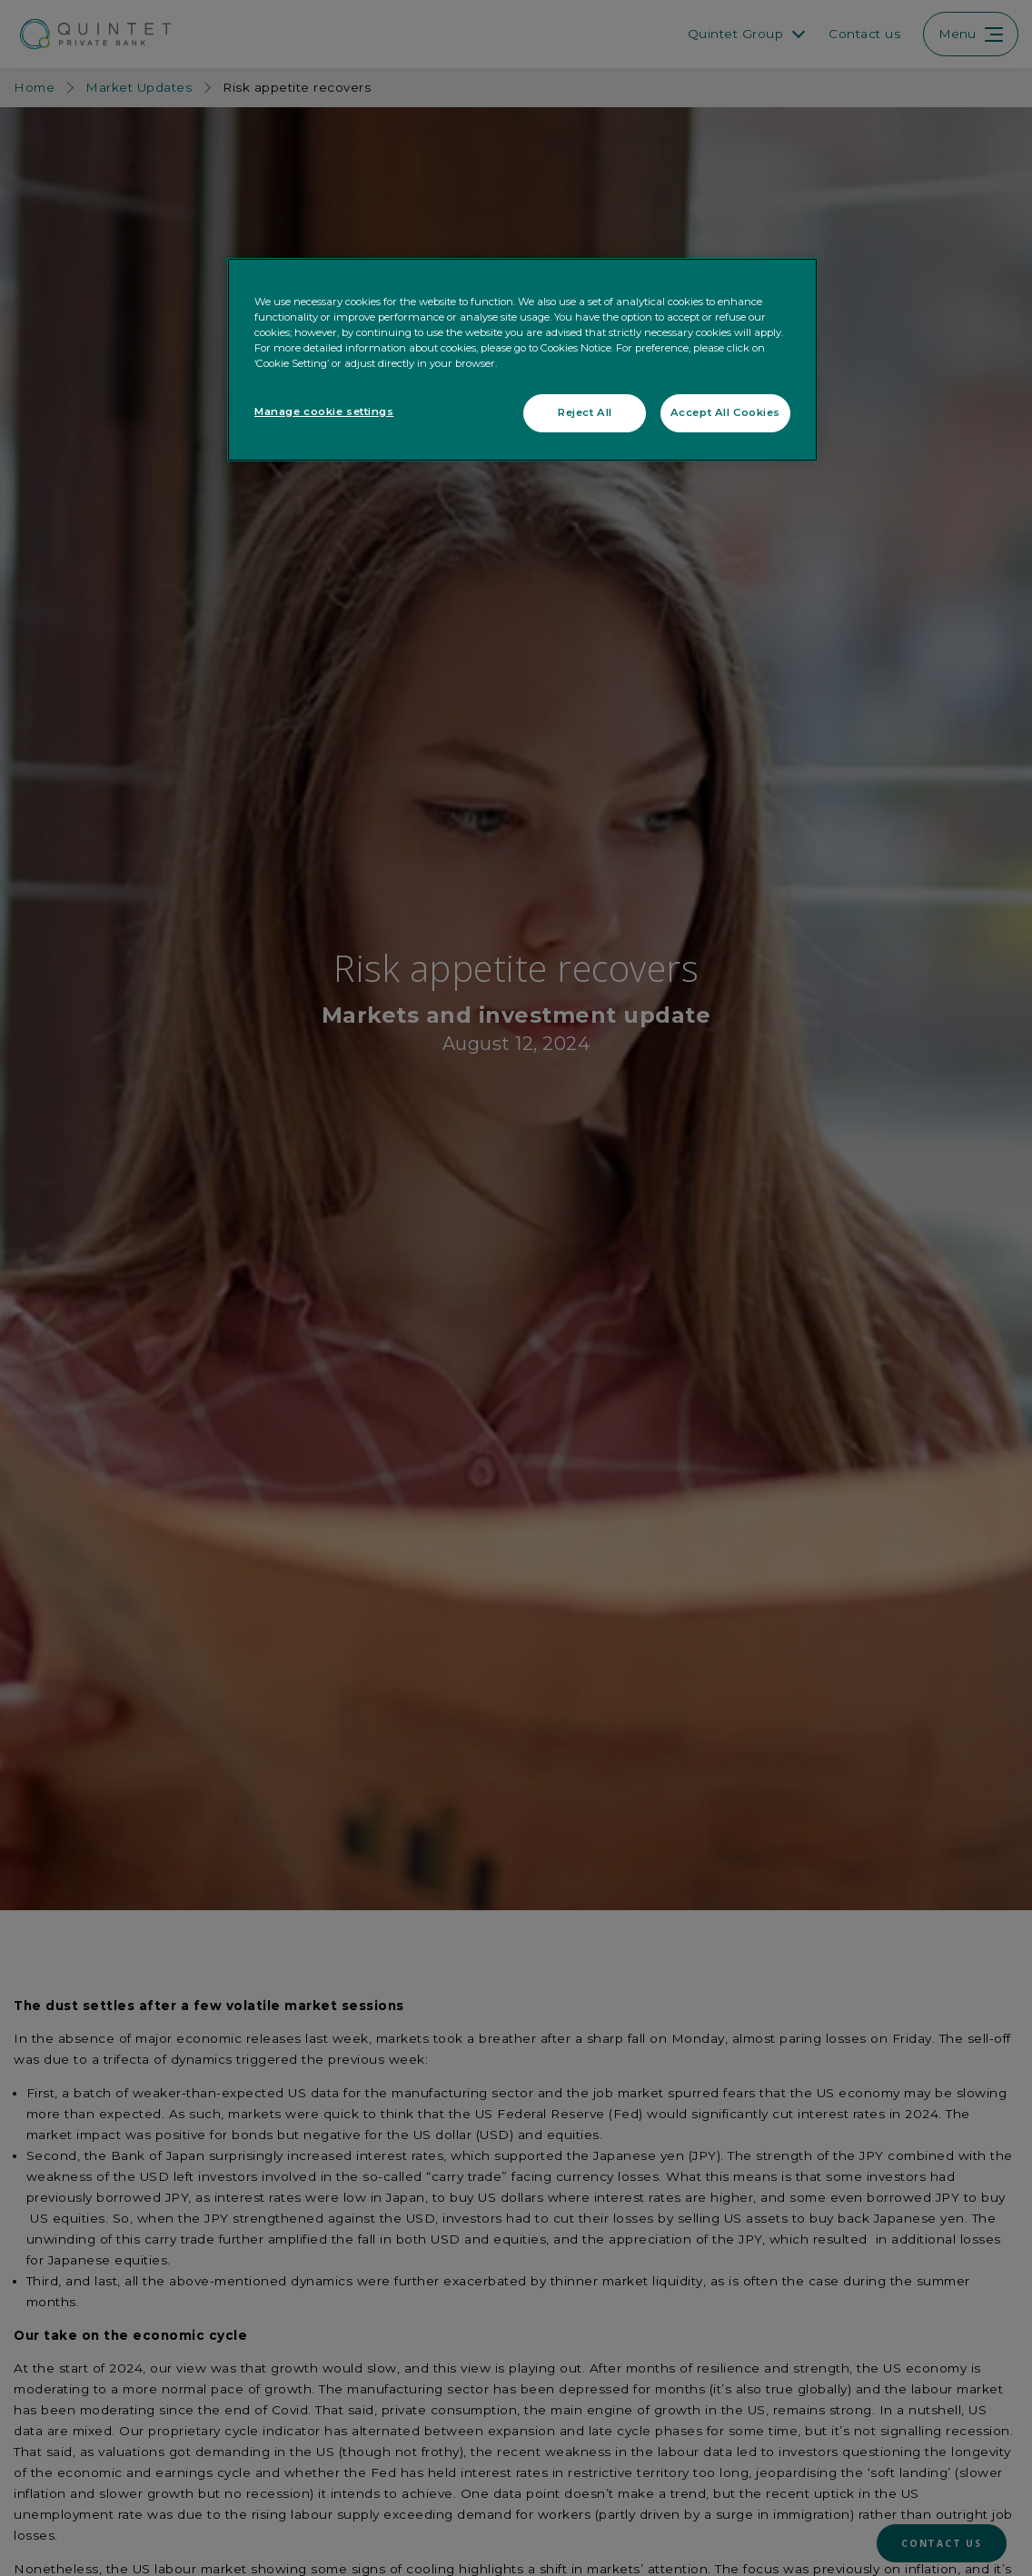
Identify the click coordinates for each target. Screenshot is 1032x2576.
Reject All (585, 412)
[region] (522, 360)
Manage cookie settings (324, 411)
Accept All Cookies (725, 412)
